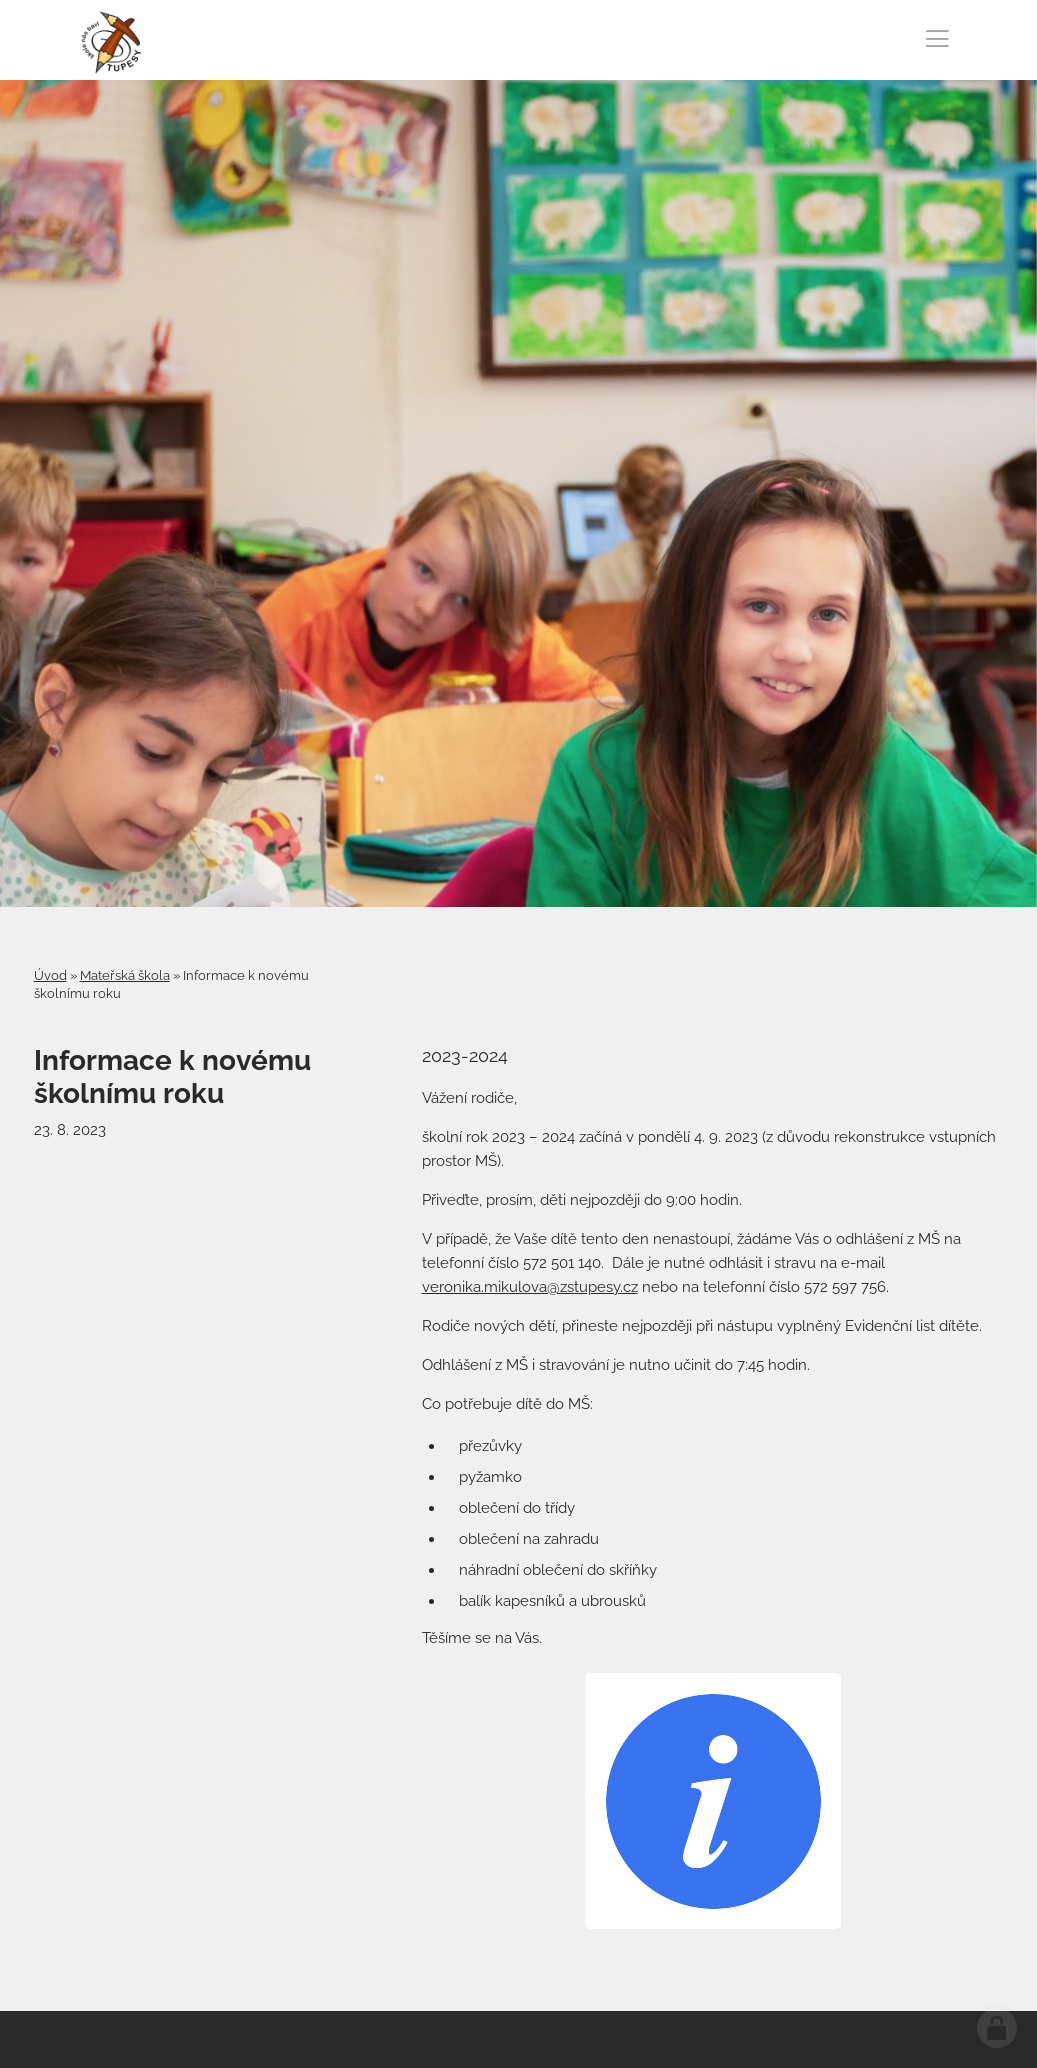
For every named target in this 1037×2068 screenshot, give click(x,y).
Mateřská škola (125, 975)
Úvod (50, 975)
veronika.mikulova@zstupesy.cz (530, 1287)
